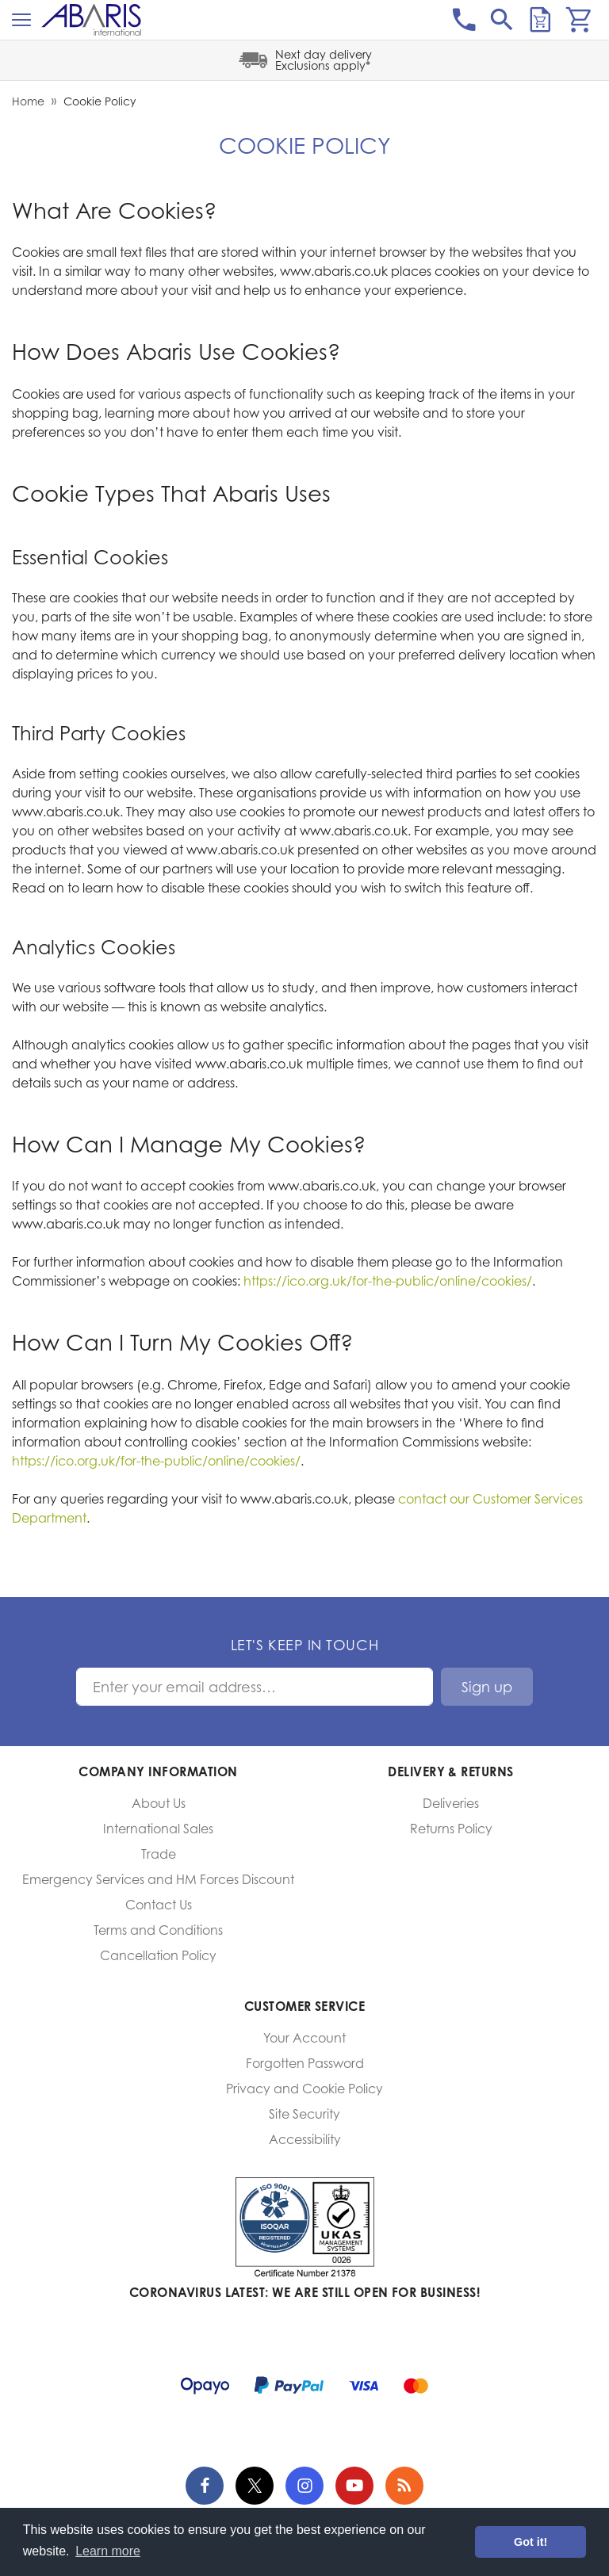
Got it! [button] (530, 2542)
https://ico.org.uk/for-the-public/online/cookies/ (387, 1281)
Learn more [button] (107, 2551)
